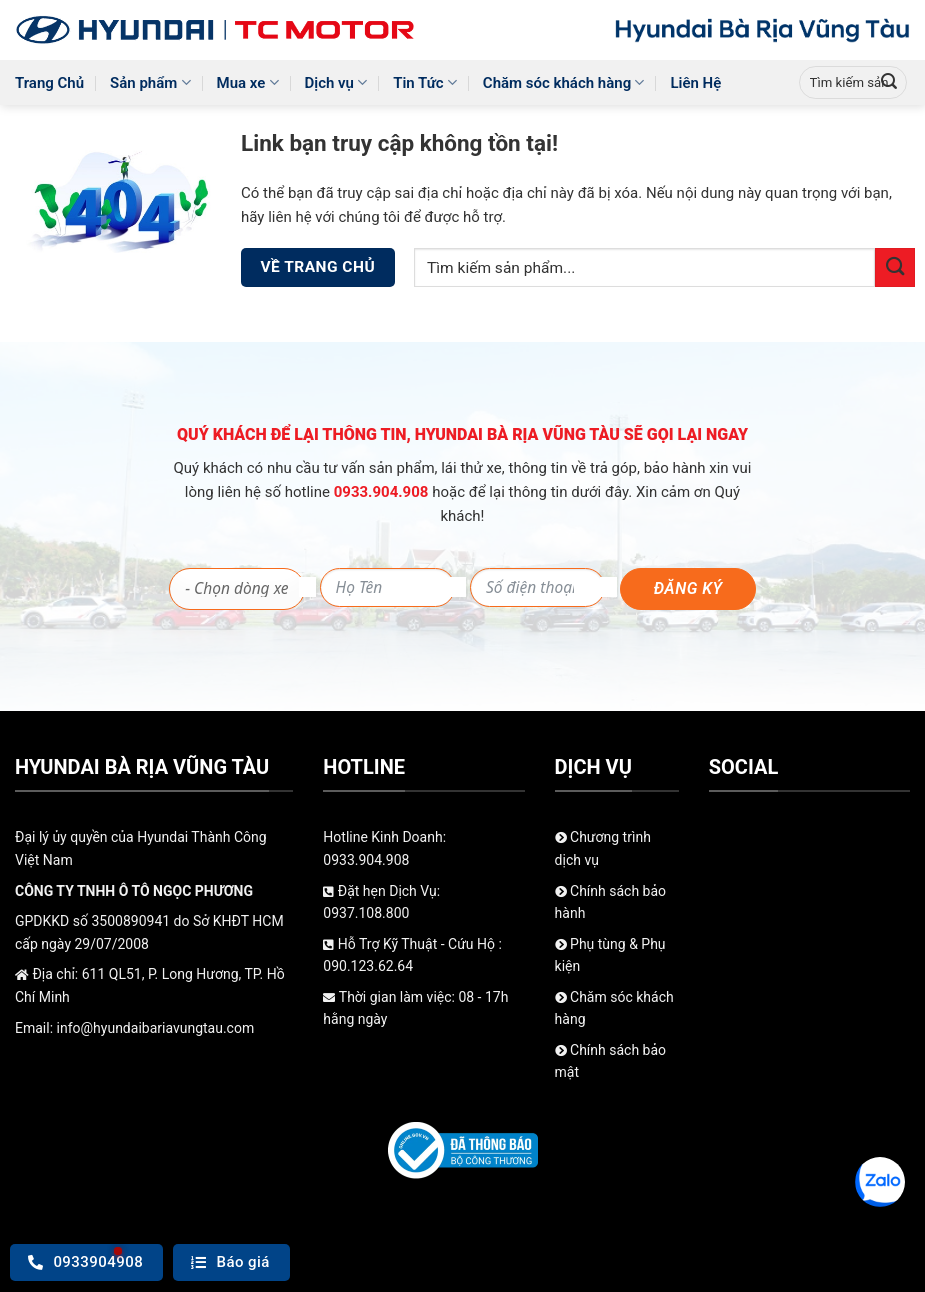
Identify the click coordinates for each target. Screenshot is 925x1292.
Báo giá (230, 1262)
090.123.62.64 (368, 966)
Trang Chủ (49, 83)
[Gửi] (889, 83)
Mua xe (248, 82)
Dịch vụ (336, 82)
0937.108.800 (366, 913)
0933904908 (85, 1262)
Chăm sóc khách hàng (564, 82)
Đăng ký (688, 588)
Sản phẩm (150, 82)
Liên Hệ (695, 83)
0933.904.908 (383, 492)
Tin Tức (425, 82)
